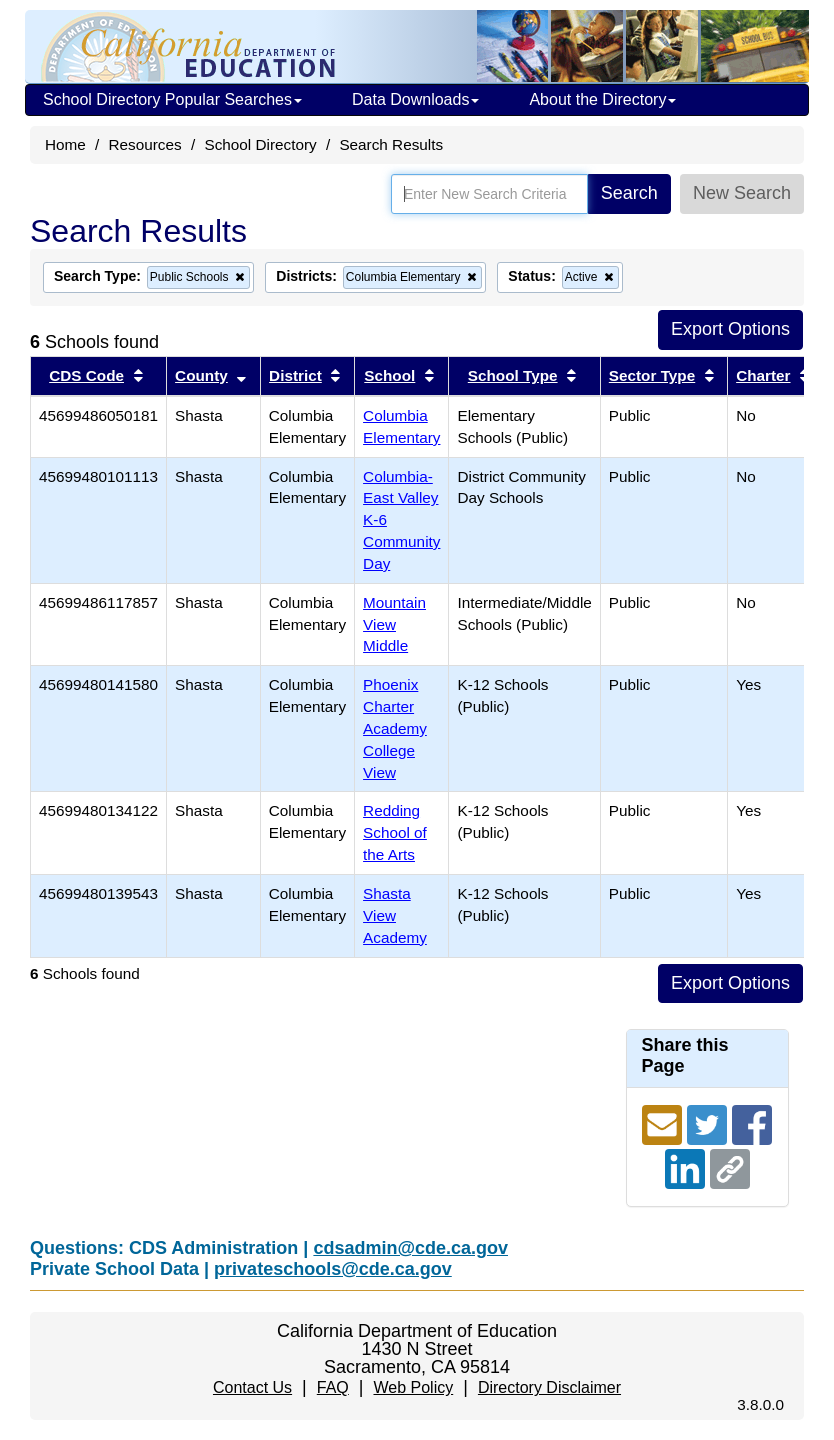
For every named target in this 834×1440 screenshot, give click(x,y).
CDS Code (86, 375)
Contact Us (252, 1387)
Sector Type (652, 375)
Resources (145, 144)
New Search (742, 193)
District (295, 375)
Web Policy (413, 1387)
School (389, 375)
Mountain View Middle (394, 624)
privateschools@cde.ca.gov (333, 1269)
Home (65, 144)
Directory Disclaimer (549, 1387)
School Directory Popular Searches (172, 99)
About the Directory (602, 99)
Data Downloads (415, 99)
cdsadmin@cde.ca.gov (410, 1248)
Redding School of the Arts (395, 832)
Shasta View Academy (395, 915)
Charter (763, 375)
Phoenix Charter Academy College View (395, 728)
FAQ (333, 1387)
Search (629, 193)
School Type (513, 375)
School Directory (260, 144)
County (201, 375)
